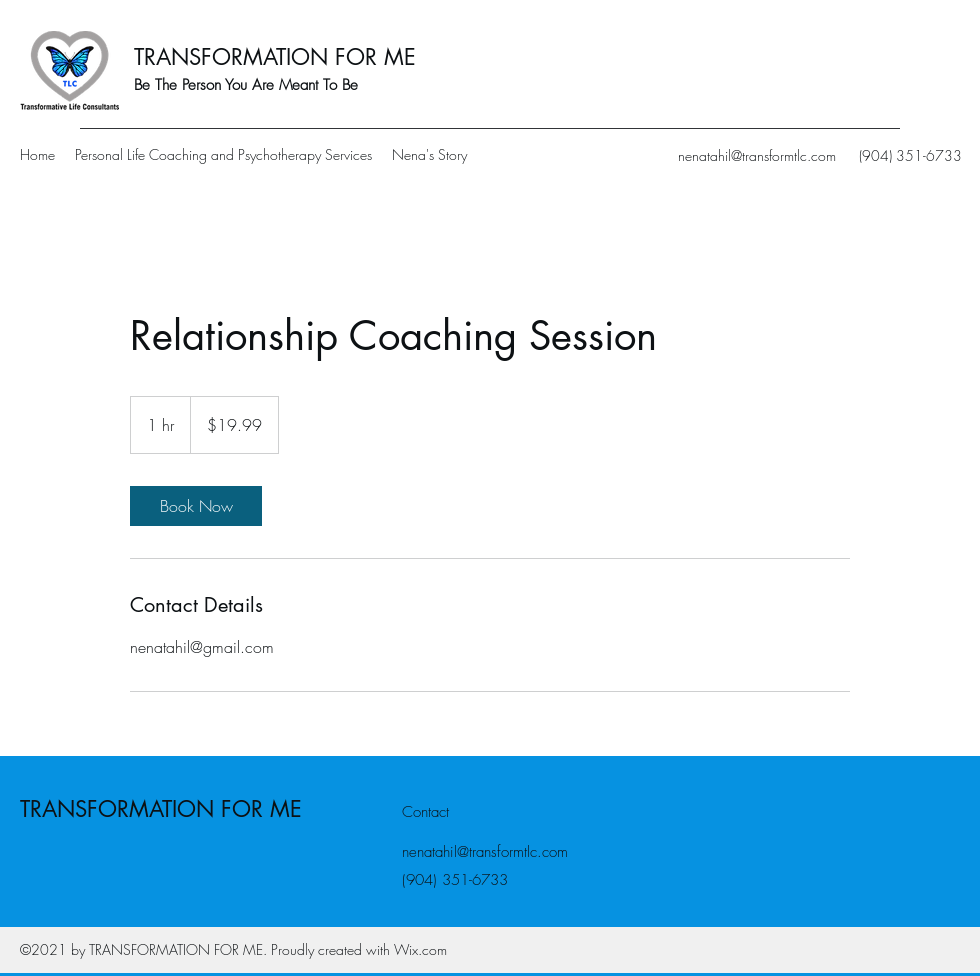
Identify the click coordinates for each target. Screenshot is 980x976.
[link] (196, 506)
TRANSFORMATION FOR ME (275, 57)
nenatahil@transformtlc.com (757, 155)
